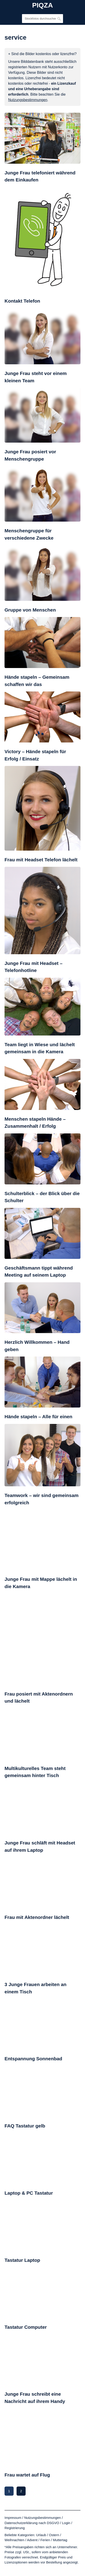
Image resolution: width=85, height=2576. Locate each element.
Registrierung (15, 2528)
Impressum (13, 2518)
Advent (32, 2540)
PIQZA (42, 5)
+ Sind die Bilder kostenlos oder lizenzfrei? (42, 54)
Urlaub (41, 2535)
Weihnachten (14, 2540)
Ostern (54, 2535)
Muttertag (60, 2540)
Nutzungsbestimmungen (42, 2518)
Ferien (45, 2540)
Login (66, 2523)
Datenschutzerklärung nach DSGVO (32, 2523)
